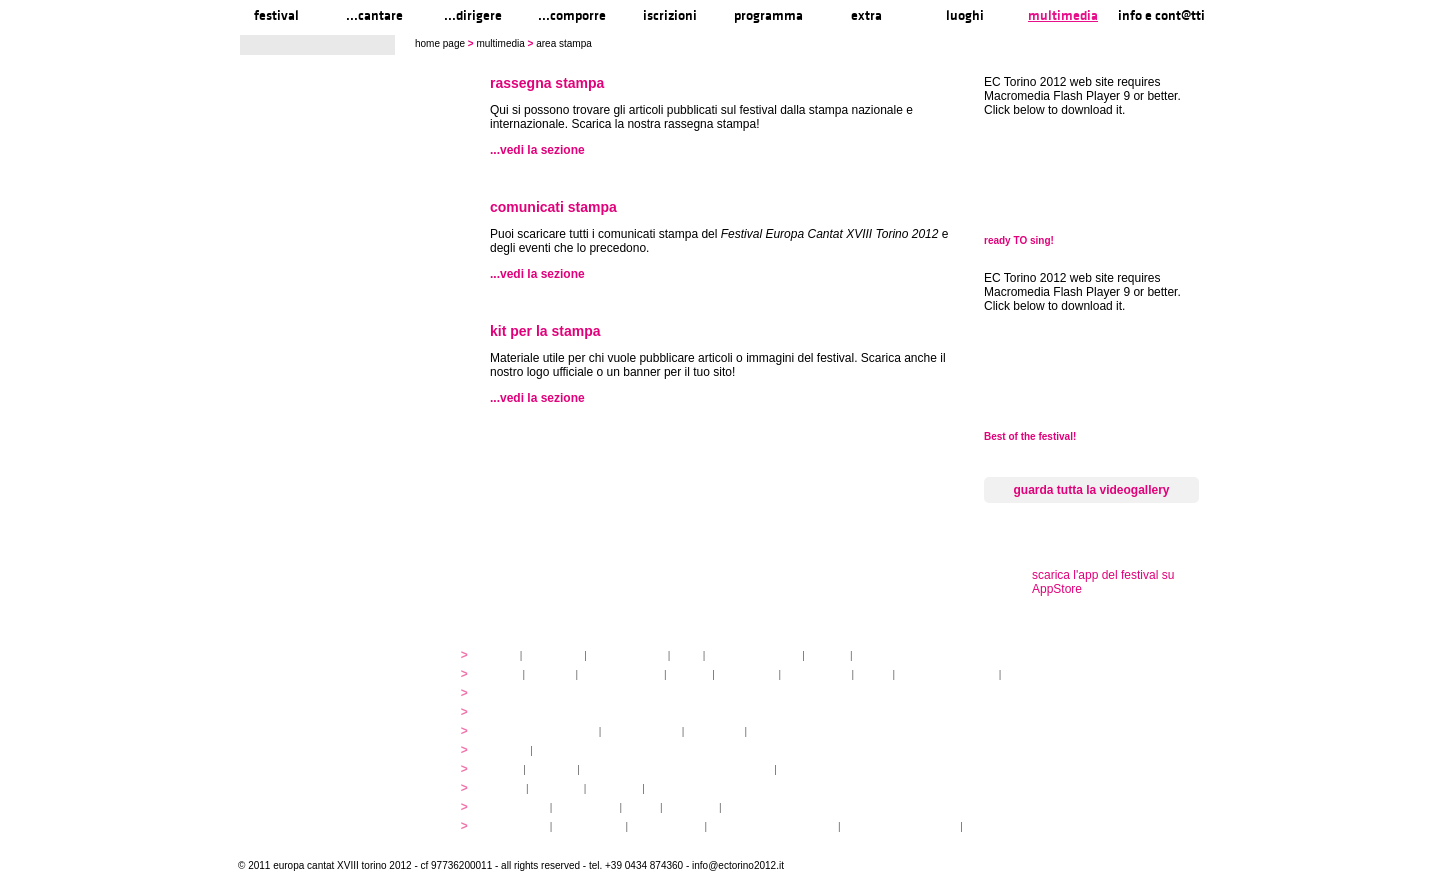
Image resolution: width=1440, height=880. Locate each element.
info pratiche (516, 826)
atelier (502, 674)
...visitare (672, 788)
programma (768, 15)
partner (828, 655)
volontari (552, 769)
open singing (816, 674)
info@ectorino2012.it (738, 865)
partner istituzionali (753, 655)
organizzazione (627, 655)
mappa (504, 788)
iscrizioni (670, 15)
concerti (506, 750)
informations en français (900, 826)
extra (866, 15)
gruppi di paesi (786, 731)
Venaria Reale (666, 826)
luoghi (965, 15)
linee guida (553, 655)
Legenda (989, 826)
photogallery (516, 807)
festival (276, 15)
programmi (513, 693)
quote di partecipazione (540, 731)
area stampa (756, 807)
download (690, 807)
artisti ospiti (747, 674)
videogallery (585, 807)
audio (641, 807)
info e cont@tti (1161, 15)
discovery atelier (621, 674)
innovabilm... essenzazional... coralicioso (677, 769)
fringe (873, 674)
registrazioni (1035, 674)
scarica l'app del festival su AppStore (1103, 582)
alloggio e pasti (641, 731)
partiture (550, 674)
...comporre (572, 15)
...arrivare (614, 788)
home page (440, 43)
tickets (554, 750)
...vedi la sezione (537, 150)
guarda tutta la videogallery (1091, 490)
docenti (689, 674)
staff (686, 655)
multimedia (1063, 15)
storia (501, 655)
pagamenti (714, 731)
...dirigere (473, 15)
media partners (892, 655)
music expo (809, 769)
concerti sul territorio (947, 674)
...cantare (374, 15)
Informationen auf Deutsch (774, 826)
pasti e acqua (589, 826)
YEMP (502, 769)
